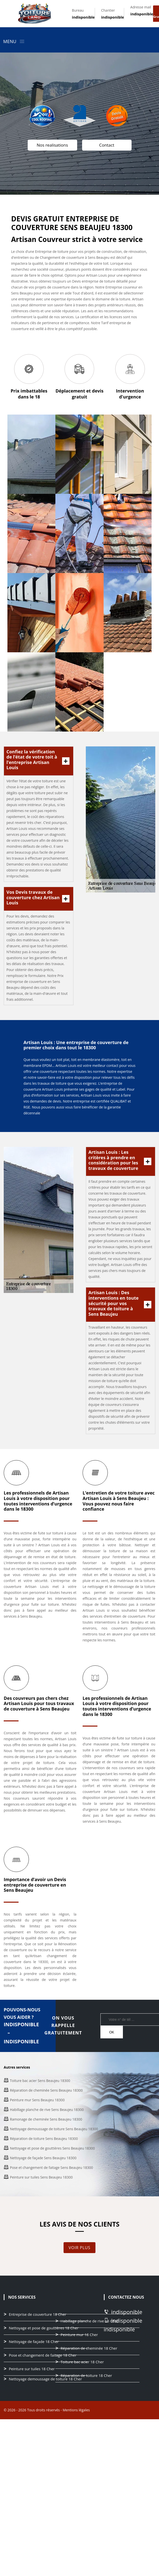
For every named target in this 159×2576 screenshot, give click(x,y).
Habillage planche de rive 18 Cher (89, 2321)
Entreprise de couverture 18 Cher (37, 2314)
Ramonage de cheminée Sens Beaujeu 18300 (46, 2119)
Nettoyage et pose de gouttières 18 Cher (44, 2328)
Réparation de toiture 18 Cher (86, 2375)
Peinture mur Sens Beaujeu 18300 (37, 2100)
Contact (106, 145)
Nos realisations (52, 145)
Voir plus (80, 2247)
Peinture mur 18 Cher (79, 2334)
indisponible (83, 17)
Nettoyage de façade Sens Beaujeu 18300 (43, 2157)
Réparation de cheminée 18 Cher (89, 2348)
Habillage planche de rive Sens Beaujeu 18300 (47, 2109)
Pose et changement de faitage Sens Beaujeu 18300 (51, 2167)
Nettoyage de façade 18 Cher (34, 2341)
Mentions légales (76, 2410)
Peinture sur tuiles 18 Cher (32, 2368)
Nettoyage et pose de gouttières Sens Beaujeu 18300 (52, 2148)
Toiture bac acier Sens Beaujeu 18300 (40, 2080)
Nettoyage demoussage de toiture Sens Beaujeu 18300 (54, 2129)
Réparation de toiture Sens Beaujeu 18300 (44, 2138)
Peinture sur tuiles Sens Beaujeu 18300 (41, 2177)
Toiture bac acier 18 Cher (82, 2362)
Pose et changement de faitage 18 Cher (42, 2355)
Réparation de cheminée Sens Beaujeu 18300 (46, 2090)
